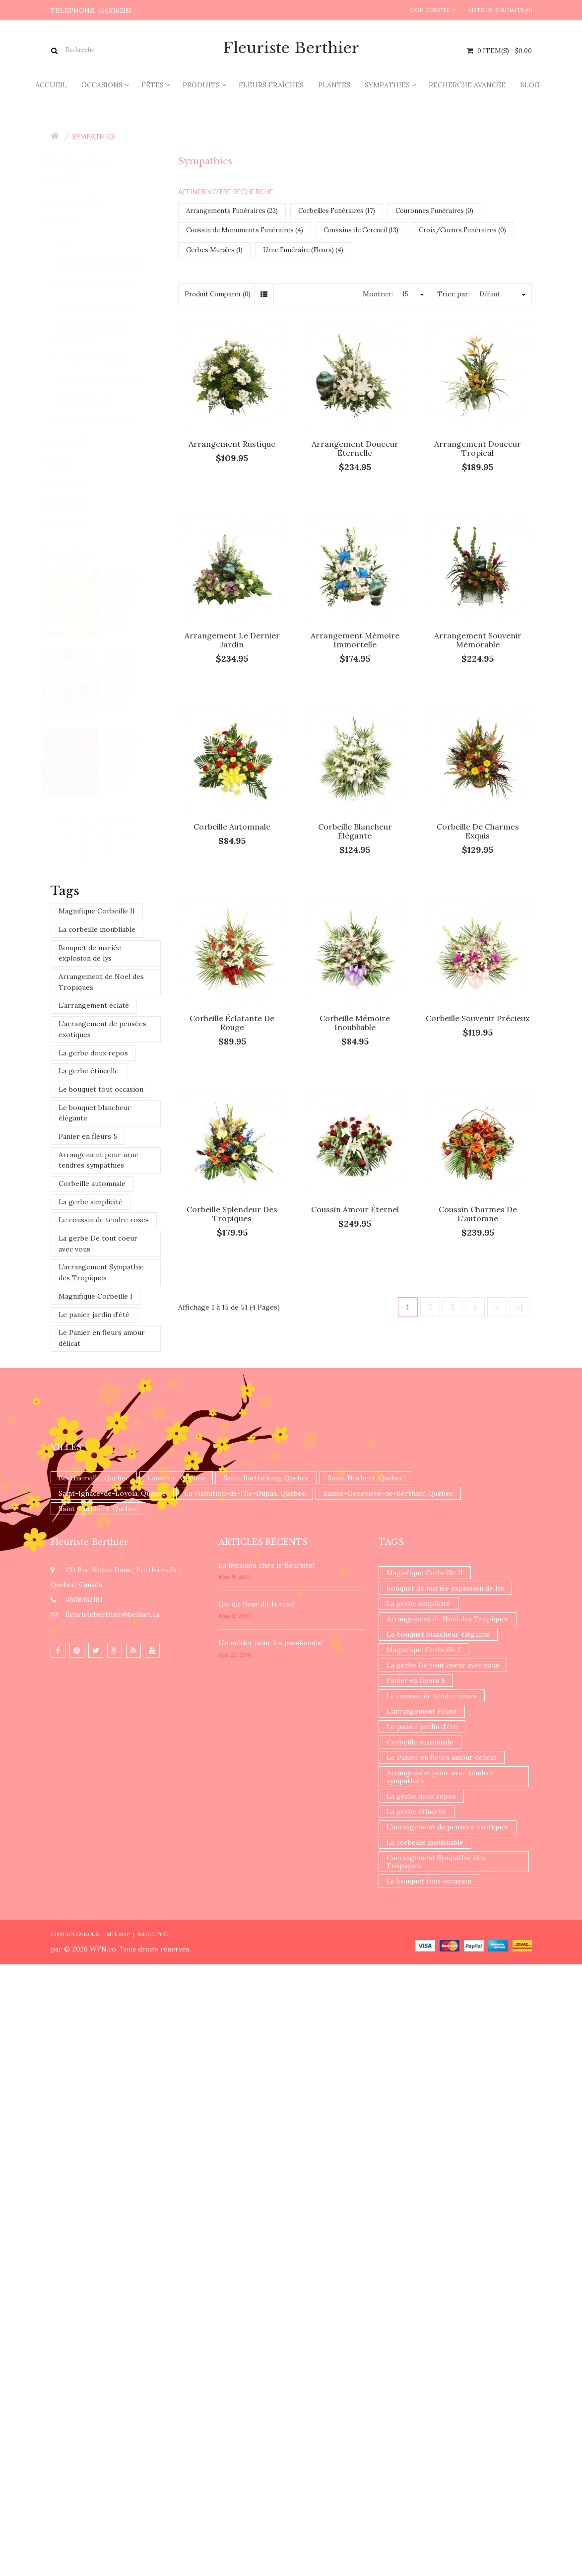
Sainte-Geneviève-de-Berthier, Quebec (388, 1493)
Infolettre (152, 1934)
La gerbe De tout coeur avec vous (98, 1243)
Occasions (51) (75, 442)
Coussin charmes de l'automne (478, 1214)
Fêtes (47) (68, 463)
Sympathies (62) (77, 243)
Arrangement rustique (232, 443)
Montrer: (378, 293)
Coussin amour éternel (355, 1209)
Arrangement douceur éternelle (355, 448)
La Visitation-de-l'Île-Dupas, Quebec (244, 1493)
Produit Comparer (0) (218, 294)
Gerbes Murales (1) (91, 400)
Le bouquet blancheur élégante (95, 1113)
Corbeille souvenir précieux (477, 1018)
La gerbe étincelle (89, 1070)
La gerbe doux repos (93, 1052)
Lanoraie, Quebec (176, 1477)
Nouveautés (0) (76, 525)
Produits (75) (72, 484)
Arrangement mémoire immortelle (355, 640)
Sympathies (93, 136)
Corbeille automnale (92, 1183)
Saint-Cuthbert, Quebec (98, 1508)
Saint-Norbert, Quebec (365, 1477)
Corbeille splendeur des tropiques (232, 1214)
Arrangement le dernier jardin (232, 640)
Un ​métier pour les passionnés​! (270, 1642)
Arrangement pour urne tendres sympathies (98, 1160)
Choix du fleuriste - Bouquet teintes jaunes (132, 591)
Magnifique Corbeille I (95, 1296)
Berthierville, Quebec (94, 1477)
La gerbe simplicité (91, 1201)
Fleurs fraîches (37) (81, 201)
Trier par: (453, 293)
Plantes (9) (69, 222)
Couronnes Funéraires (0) (101, 305)
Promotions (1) (75, 504)
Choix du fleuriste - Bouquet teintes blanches (132, 670)
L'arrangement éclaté (94, 1005)
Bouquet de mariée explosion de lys (90, 953)
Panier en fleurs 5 (88, 1136)
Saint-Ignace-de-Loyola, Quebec (112, 1493)
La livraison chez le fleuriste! (266, 1565)
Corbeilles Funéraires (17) (101, 284)
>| (519, 1307)
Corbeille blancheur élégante (355, 831)
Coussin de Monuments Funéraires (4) (99, 332)
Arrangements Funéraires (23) (108, 263)
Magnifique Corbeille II (97, 910)
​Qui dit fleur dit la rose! (257, 1604)
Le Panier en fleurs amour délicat (102, 1338)
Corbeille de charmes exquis (478, 831)
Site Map (118, 1934)
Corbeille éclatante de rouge (232, 1023)
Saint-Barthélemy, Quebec (266, 1477)
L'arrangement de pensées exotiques (102, 1029)
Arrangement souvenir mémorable (477, 640)
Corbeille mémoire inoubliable (355, 1023)
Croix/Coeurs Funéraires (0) (106, 379)
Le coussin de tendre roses (104, 1219)
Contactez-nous (75, 1934)
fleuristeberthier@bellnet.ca (112, 1614)
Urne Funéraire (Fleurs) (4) (103, 421)
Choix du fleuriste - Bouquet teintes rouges (132, 750)
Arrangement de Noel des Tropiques (101, 982)
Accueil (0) (68, 180)
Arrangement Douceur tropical (477, 448)
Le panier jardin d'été (94, 1314)
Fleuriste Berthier (291, 48)
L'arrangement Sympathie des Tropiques (101, 1272)
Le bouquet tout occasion (101, 1089)
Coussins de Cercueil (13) (100, 358)
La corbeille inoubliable (97, 929)
